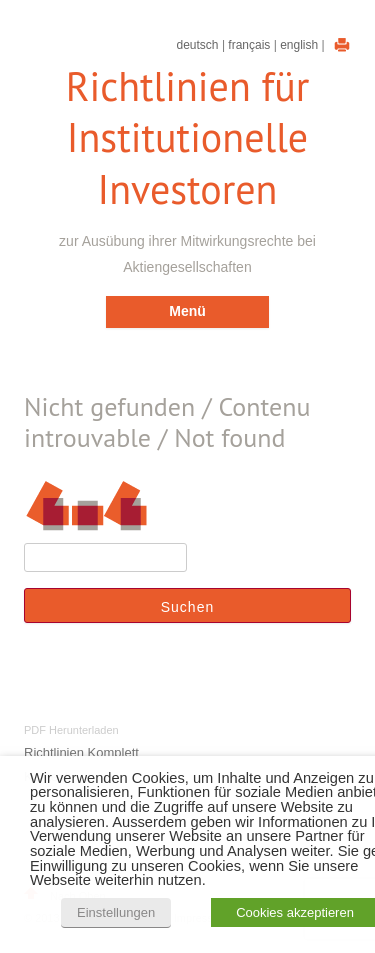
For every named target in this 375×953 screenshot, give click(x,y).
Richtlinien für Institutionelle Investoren (188, 138)
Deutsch (198, 45)
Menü (187, 311)
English (299, 45)
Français (249, 45)
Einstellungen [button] (116, 912)
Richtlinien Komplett (81, 752)
